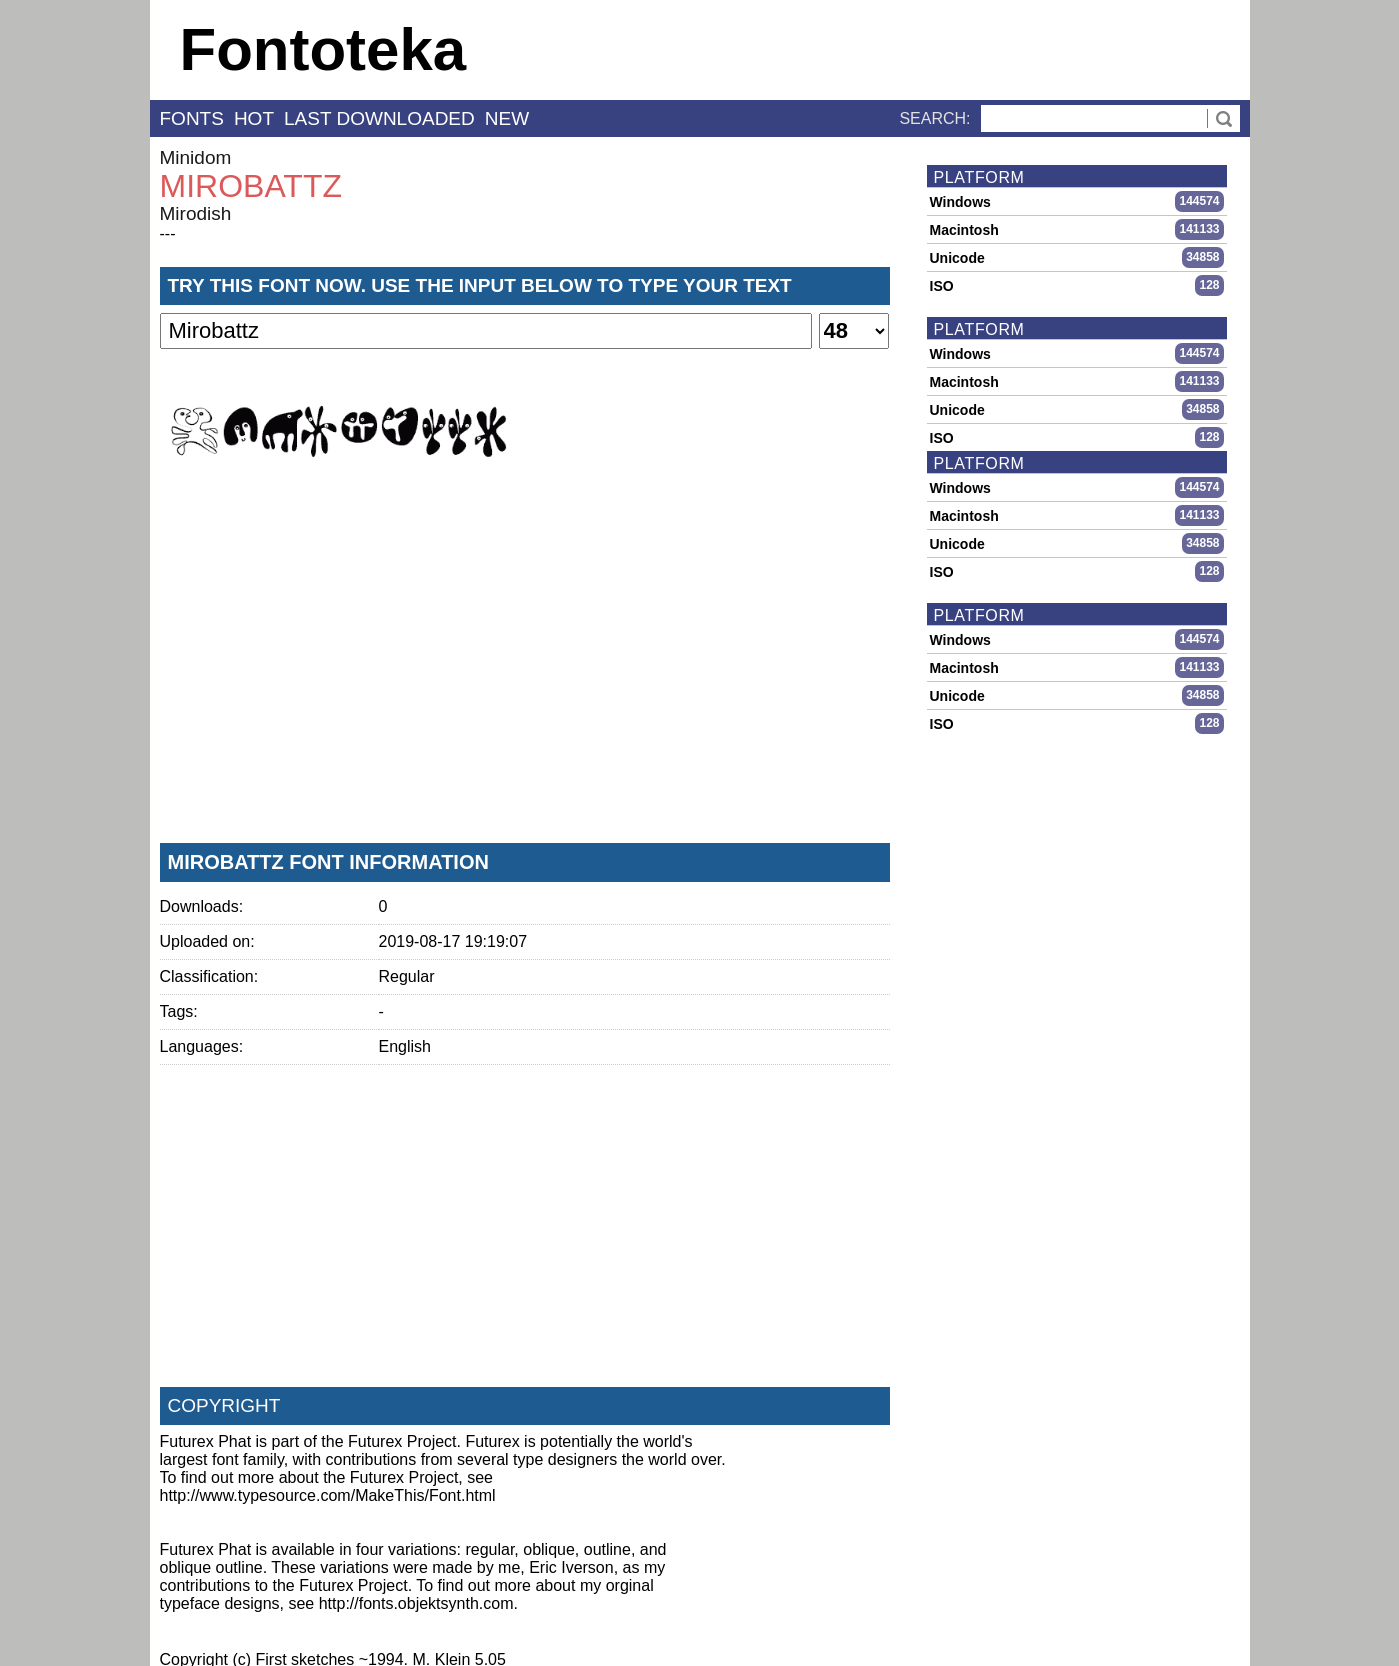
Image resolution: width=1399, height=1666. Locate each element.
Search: (934, 118)
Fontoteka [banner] (323, 49)
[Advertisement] (525, 679)
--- (168, 233)
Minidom (196, 157)
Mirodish (196, 213)
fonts (192, 118)
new (507, 118)
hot (254, 118)
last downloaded (379, 118)
